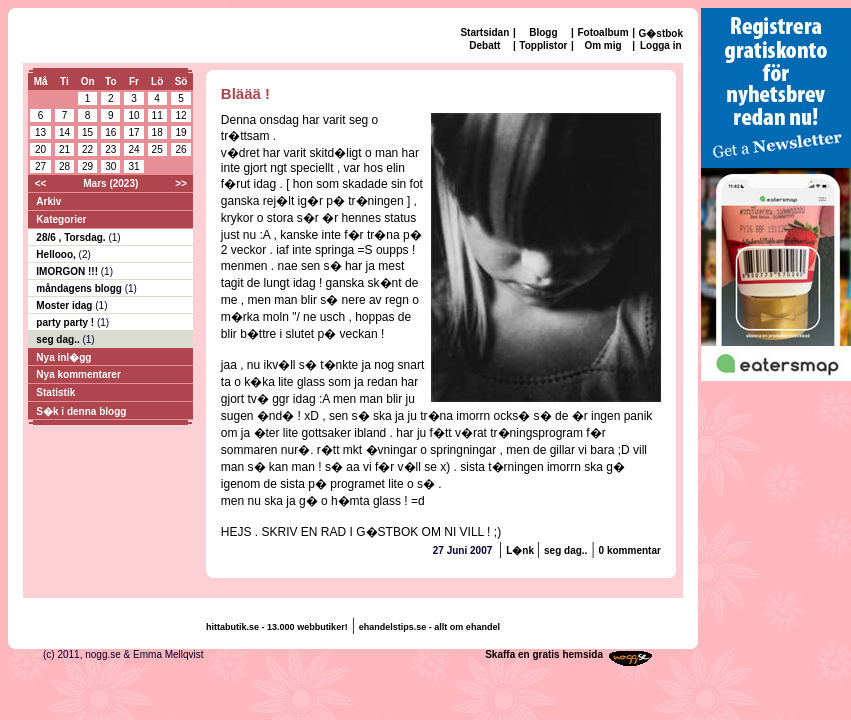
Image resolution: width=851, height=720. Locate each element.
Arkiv (48, 201)
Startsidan (484, 32)
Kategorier (61, 219)
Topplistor (543, 45)
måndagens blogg (80, 288)
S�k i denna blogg (81, 411)
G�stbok (661, 33)
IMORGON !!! (68, 271)
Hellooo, (57, 254)
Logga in (661, 45)
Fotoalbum (602, 32)
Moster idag (65, 305)
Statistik (55, 392)
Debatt (484, 45)
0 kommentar (630, 550)
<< (41, 183)
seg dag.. (59, 339)
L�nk (521, 550)
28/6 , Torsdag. (72, 237)
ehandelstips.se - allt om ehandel (429, 627)
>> (181, 183)
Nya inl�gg (63, 357)
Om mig (602, 45)
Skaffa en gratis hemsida (544, 654)
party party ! (66, 322)
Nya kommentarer (78, 374)
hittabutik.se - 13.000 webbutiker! (277, 627)
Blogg (543, 32)
